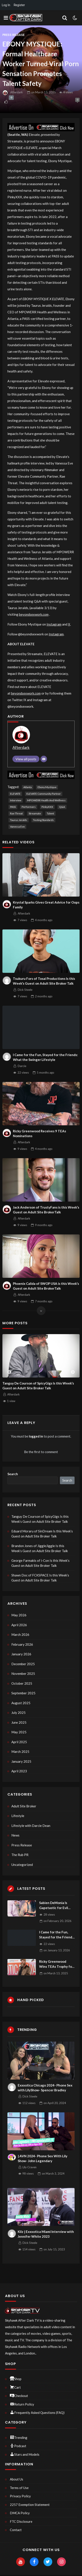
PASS (13, 806)
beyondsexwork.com (34, 614)
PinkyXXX (47, 806)
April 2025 (19, 1742)
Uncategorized (22, 1865)
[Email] (43, 759)
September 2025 (23, 1693)
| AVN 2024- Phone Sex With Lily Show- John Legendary (42, 2158)
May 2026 (18, 1615)
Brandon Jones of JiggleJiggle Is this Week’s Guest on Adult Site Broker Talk (39, 1548)
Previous (9, 1372)
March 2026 (20, 1634)
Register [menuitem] (19, 5)
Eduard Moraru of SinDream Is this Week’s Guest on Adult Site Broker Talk (42, 1533)
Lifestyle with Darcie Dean (30, 1826)
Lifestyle (17, 1816)
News (15, 1835)
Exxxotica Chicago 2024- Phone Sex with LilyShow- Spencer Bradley (45, 2087)
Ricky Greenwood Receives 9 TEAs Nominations (39, 1133)
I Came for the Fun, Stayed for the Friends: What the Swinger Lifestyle (45, 1057)
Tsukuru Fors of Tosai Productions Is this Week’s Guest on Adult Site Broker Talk (44, 981)
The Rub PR (19, 1855)
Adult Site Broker (23, 1806)
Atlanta (27, 787)
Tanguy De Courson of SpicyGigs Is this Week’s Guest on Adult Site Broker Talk (38, 1385)
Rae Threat (16, 813)
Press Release (13, 35)
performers (29, 806)
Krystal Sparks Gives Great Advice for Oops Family (46, 904)
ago (43, 920)
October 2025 (21, 1683)
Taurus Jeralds (18, 820)
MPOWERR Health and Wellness (46, 800)
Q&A (62, 806)
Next (73, 1372)
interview (15, 800)
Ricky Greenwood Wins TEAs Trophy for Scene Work (56, 1964)
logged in (36, 1436)
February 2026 (22, 1644)
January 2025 (21, 1761)
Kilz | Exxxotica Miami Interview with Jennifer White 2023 (46, 2234)
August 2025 (20, 1703)
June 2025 (18, 1722)
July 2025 (18, 1712)
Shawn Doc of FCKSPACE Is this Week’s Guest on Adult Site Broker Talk (40, 1577)
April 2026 (19, 1625)
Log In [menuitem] (6, 5)
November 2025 (23, 1673)
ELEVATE (15, 793)
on (43, 92)
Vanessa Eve (17, 826)
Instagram (54, 624)
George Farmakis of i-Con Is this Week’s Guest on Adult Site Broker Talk (40, 1562)
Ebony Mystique (47, 787)
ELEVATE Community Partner (43, 793)
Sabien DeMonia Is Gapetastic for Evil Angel (53, 1905)
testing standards (43, 820)
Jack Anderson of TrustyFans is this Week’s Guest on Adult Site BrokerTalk (46, 1209)
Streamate (35, 813)
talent (50, 813)
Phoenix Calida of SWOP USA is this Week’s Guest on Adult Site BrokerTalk (46, 1286)
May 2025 (18, 1732)
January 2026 (21, 1654)
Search (12, 1474)
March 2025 (20, 1751)
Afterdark (16, 92)
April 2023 (19, 1771)
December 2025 (23, 1664)
